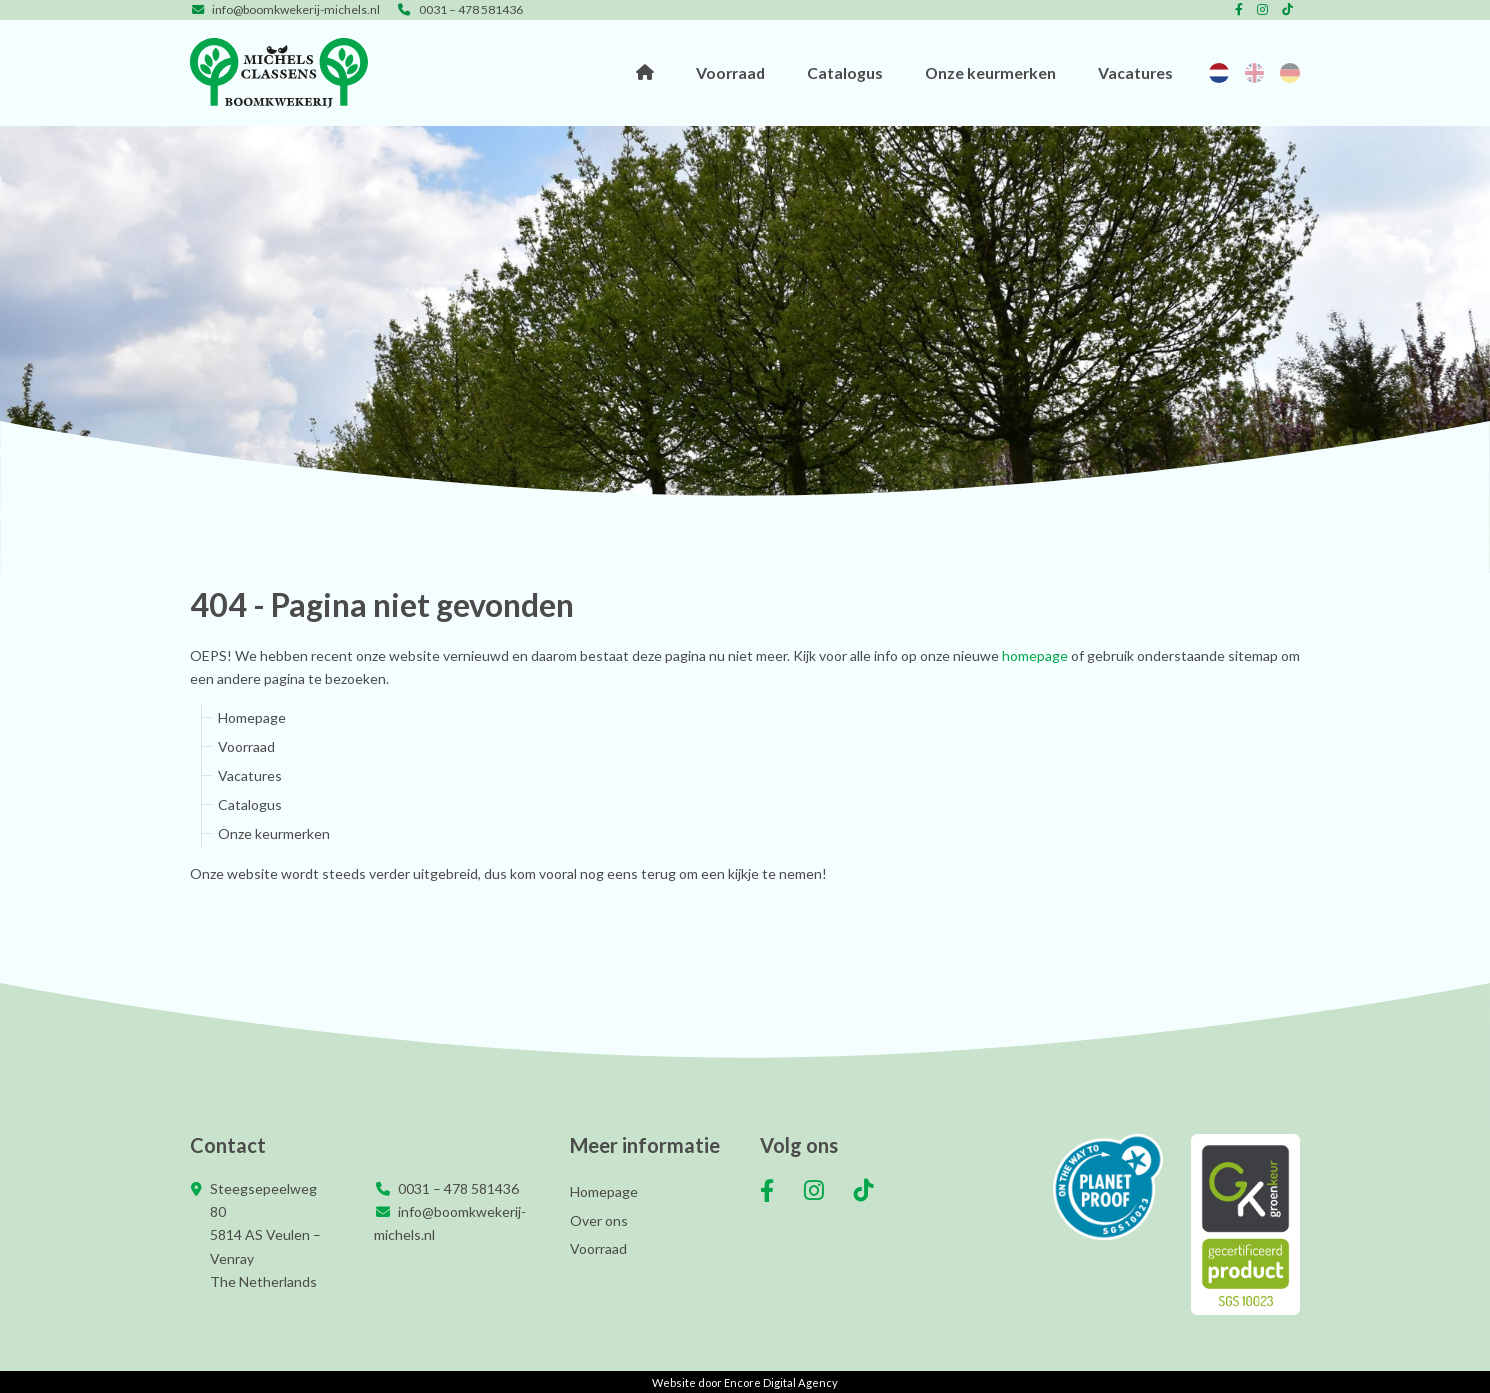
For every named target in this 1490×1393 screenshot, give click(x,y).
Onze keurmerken (990, 72)
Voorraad (730, 72)
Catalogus (845, 72)
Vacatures (1135, 72)
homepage (1035, 655)
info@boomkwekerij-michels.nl (285, 9)
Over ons (599, 1220)
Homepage (645, 73)
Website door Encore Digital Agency (745, 1382)
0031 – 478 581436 (459, 9)
